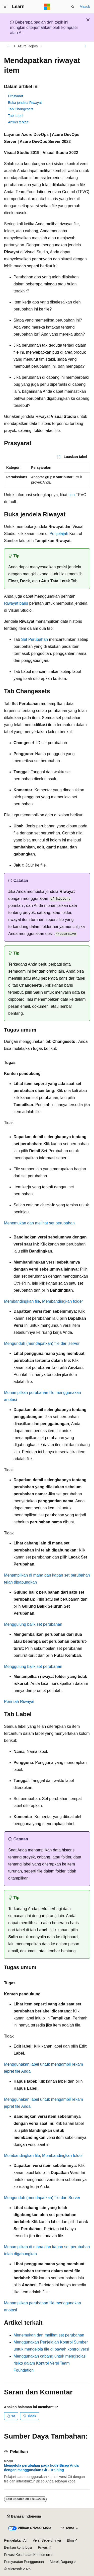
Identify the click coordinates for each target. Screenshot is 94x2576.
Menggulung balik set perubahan (33, 1624)
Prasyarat (15, 96)
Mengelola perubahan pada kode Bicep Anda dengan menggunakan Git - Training (41, 2467)
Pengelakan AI (15, 2540)
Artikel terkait (18, 122)
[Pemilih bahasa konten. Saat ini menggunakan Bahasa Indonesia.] (24, 2517)
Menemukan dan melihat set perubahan (39, 1223)
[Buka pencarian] (73, 6)
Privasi (43, 2547)
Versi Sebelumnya (47, 2540)
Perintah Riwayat (19, 1701)
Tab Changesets (20, 109)
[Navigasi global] (5, 6)
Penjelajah (58, 533)
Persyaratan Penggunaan (24, 2562)
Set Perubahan (34, 639)
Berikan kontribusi (18, 2547)
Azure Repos (28, 46)
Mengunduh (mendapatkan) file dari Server (42, 2198)
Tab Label (15, 116)
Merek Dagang (61, 2562)
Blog (70, 2540)
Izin (71, 495)
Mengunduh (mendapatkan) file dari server (42, 1343)
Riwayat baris (16, 603)
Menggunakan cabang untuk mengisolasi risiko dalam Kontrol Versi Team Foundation (50, 2363)
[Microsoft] (47, 7)
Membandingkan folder (62, 1301)
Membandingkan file (22, 1301)
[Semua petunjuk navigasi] (8, 46)
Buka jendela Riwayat (25, 103)
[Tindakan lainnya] (85, 46)
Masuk (85, 7)
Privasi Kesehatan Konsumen (27, 2555)
